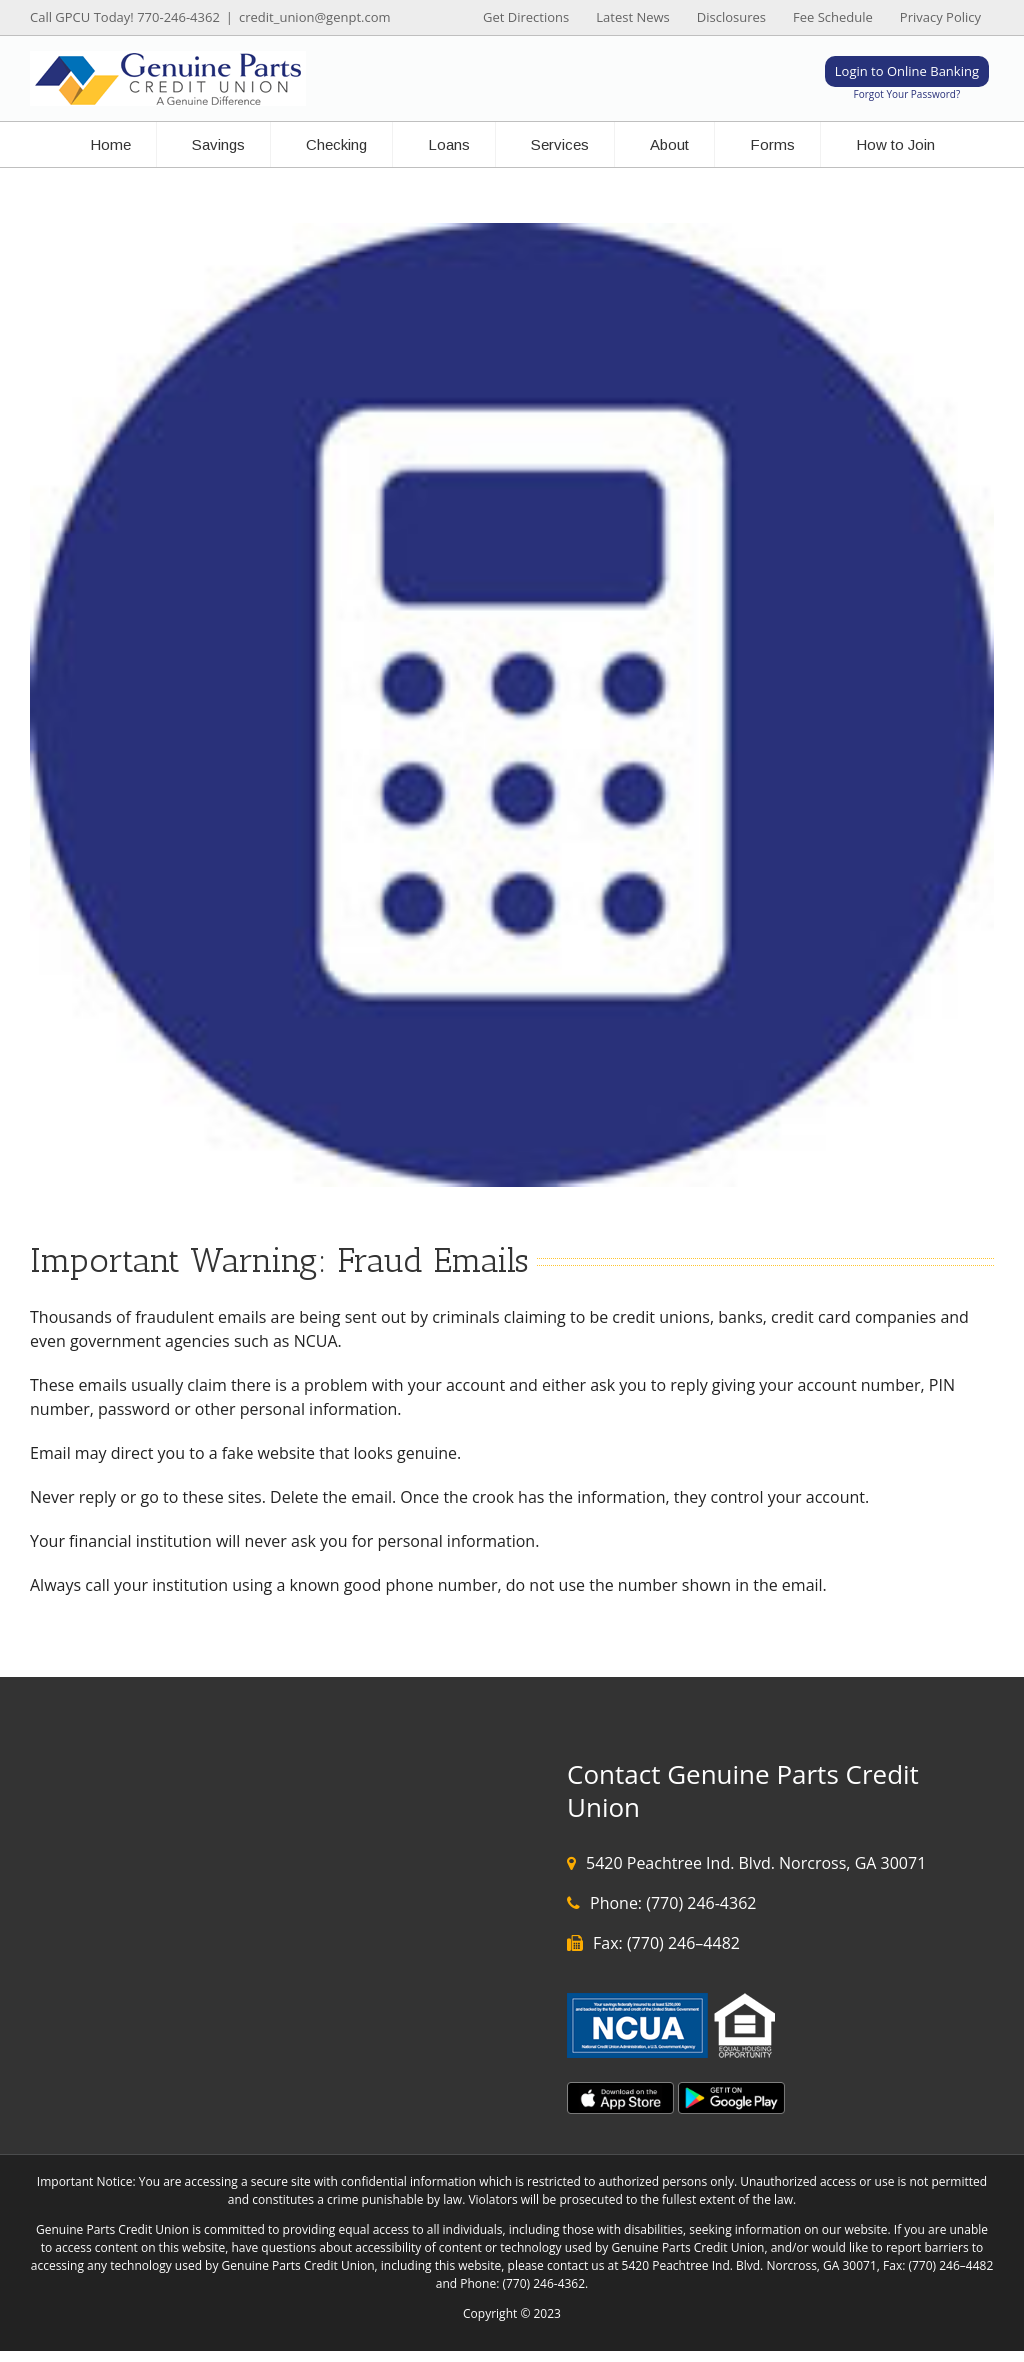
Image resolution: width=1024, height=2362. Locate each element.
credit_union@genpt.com (315, 17)
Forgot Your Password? (907, 94)
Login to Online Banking (907, 71)
